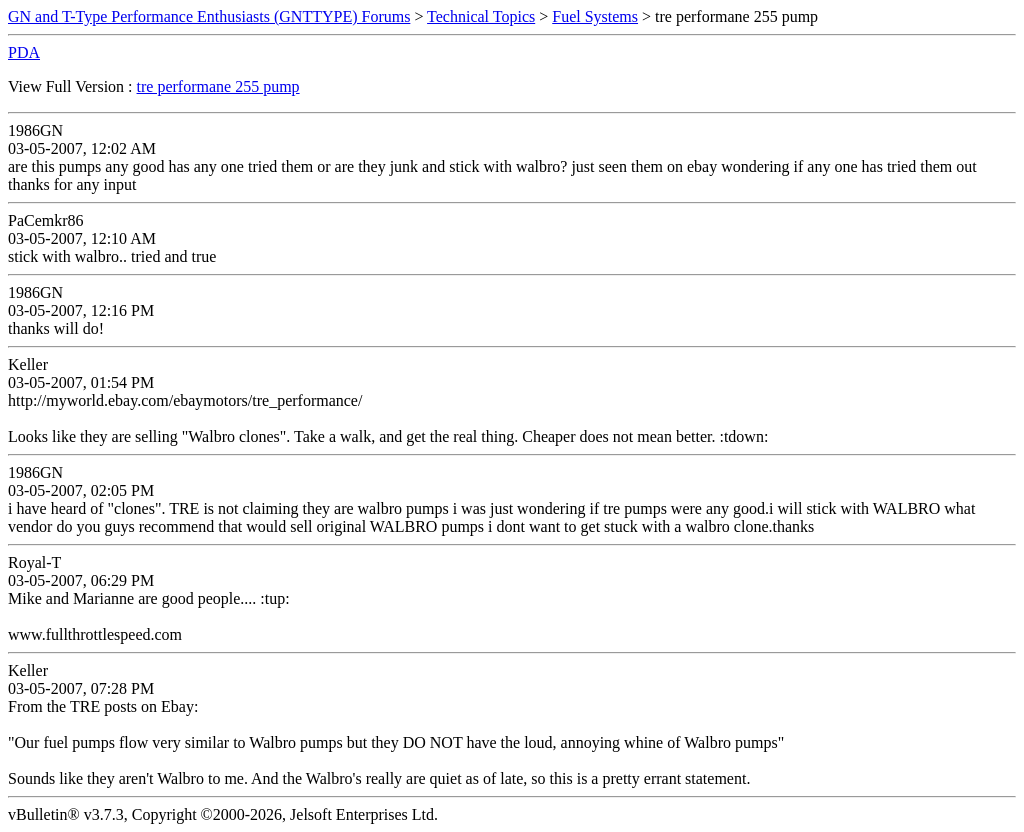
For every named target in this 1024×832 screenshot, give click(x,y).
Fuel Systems (595, 16)
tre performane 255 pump (218, 86)
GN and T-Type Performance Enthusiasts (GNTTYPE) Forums (209, 16)
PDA (24, 52)
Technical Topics (481, 16)
